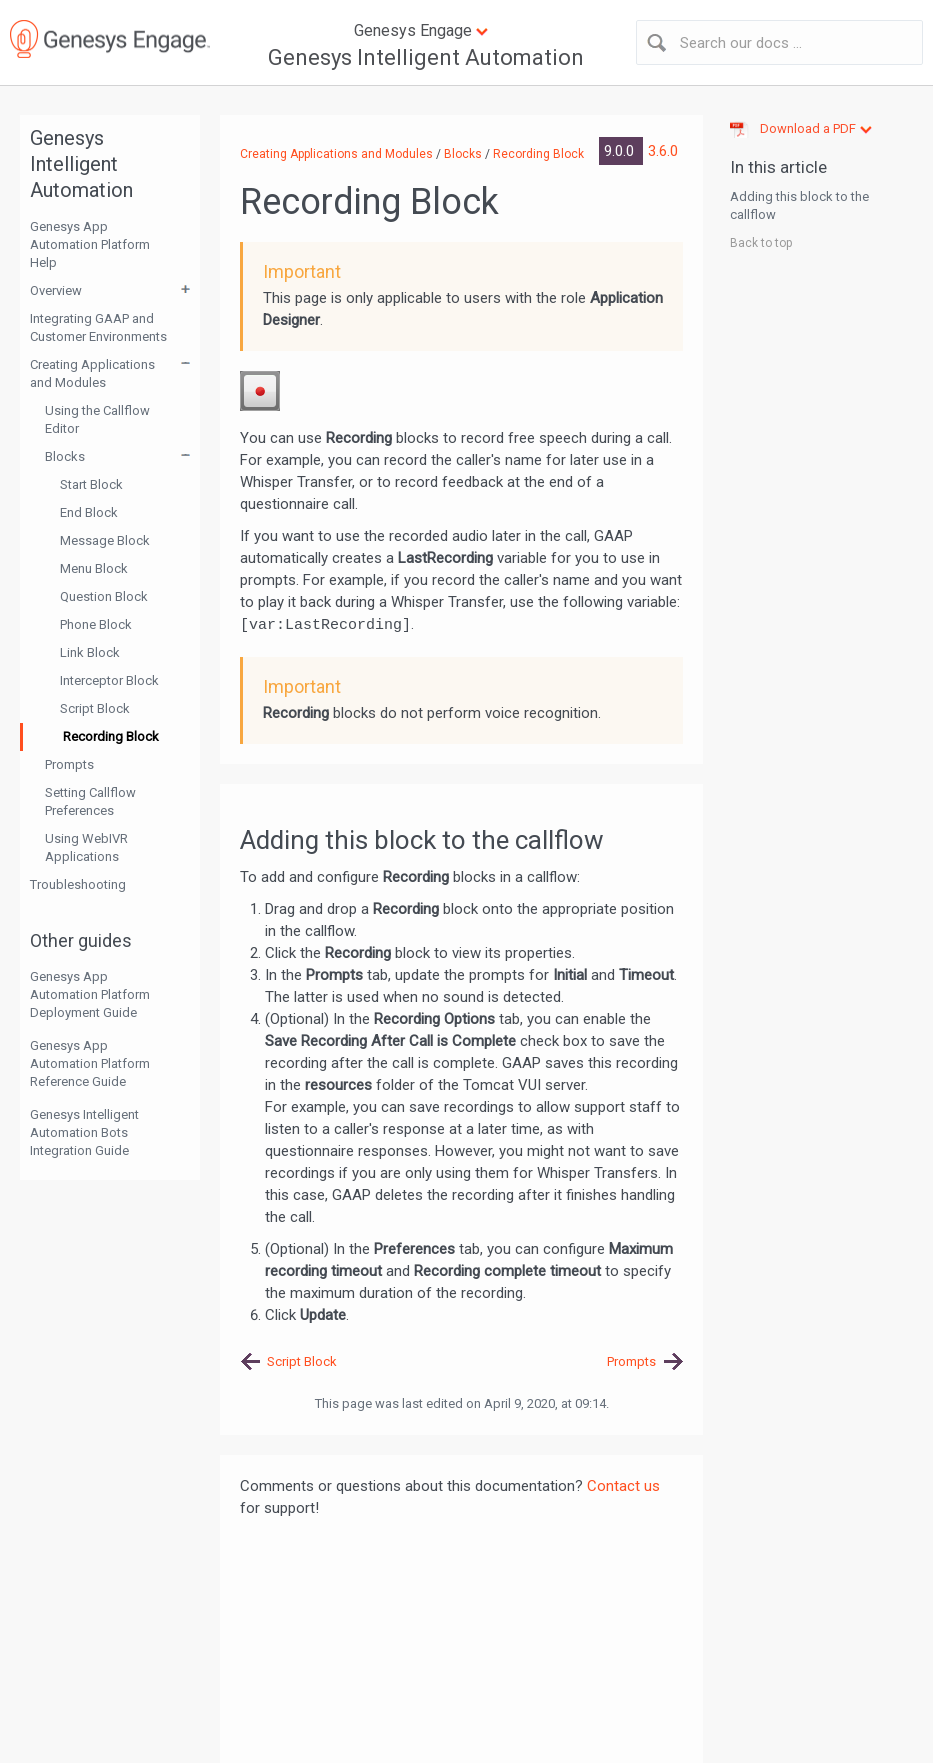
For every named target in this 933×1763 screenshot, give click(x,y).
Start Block (91, 484)
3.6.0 (663, 151)
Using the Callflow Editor (97, 419)
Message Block (105, 540)
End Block (89, 512)
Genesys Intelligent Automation (426, 57)
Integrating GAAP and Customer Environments (98, 327)
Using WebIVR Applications (86, 847)
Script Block (95, 708)
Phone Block (96, 624)
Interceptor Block (109, 680)
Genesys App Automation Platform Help (90, 244)
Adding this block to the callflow (799, 205)
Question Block (104, 596)
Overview (56, 290)
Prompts (69, 764)
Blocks (65, 456)
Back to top (761, 243)
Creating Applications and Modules (92, 373)
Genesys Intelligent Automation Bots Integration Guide (84, 1132)
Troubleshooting (78, 884)
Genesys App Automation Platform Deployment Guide (90, 994)
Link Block (90, 652)
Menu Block (94, 568)
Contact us (623, 1486)
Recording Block (111, 736)
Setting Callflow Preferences (90, 801)
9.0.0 (621, 151)
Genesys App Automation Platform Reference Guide (90, 1063)
